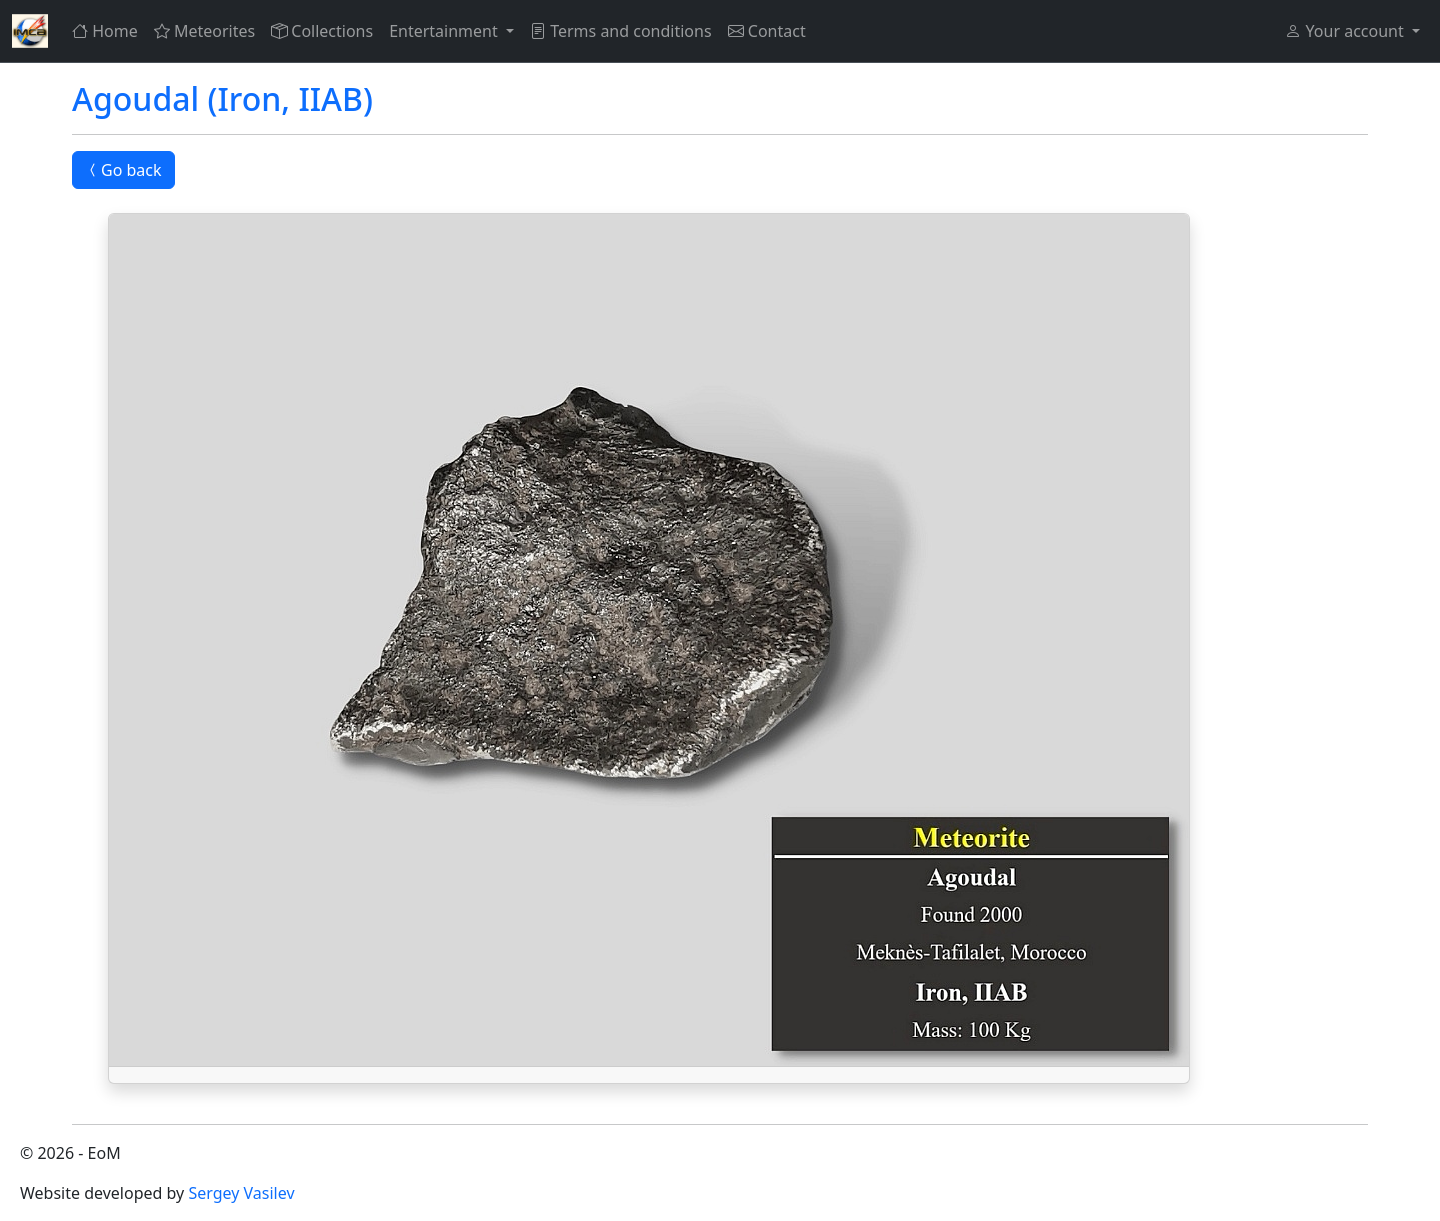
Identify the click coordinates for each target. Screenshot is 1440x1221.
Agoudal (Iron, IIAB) (222, 98)
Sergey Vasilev (241, 1193)
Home (105, 31)
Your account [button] (1346, 31)
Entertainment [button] (445, 31)
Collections (322, 31)
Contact (767, 31)
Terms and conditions (621, 31)
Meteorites (204, 31)
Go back (123, 170)
